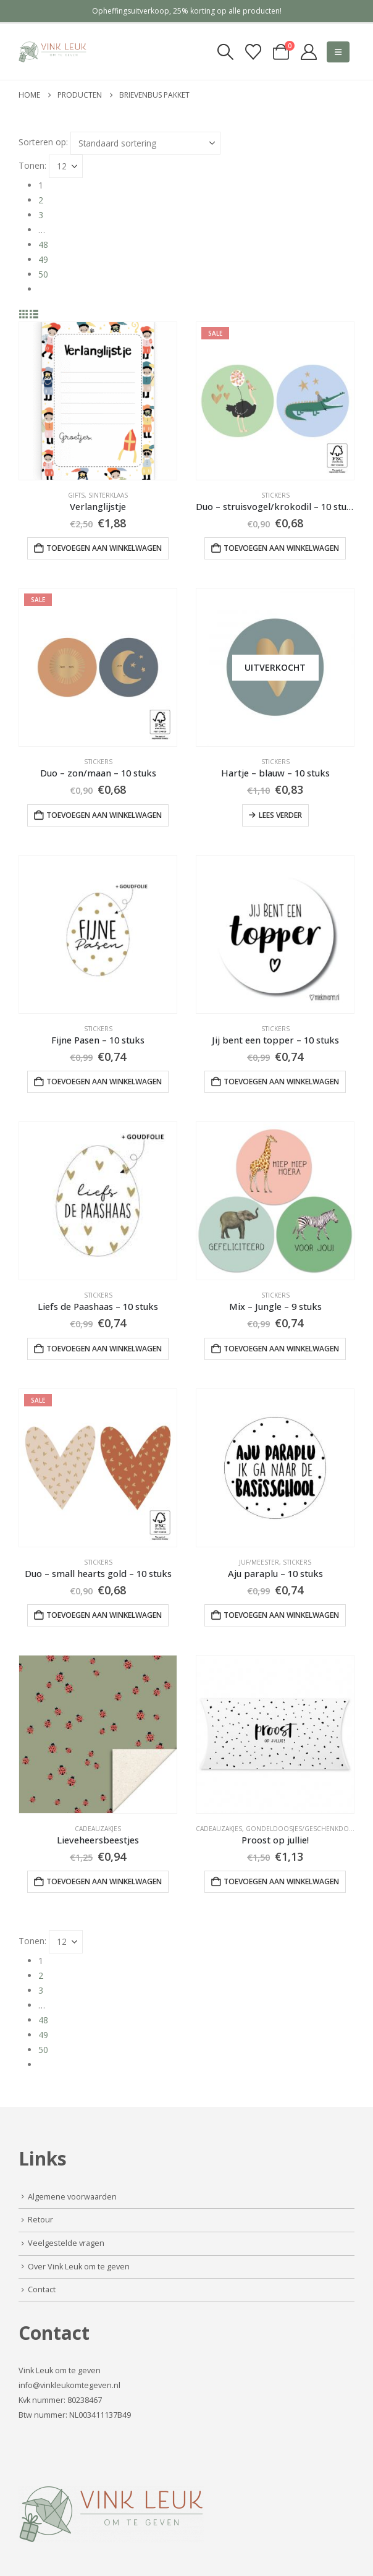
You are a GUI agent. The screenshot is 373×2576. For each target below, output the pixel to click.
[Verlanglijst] (252, 52)
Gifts (76, 495)
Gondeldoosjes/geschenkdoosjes (306, 1828)
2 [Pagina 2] (40, 200)
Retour (40, 2219)
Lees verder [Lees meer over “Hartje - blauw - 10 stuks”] (280, 815)
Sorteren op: (43, 142)
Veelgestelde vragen (66, 2243)
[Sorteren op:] (145, 143)
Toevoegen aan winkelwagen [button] (104, 548)
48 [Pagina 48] (43, 244)
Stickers (275, 495)
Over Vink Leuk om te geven (79, 2266)
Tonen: (32, 165)
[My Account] (309, 52)
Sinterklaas (108, 495)
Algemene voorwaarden (72, 2196)
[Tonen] (66, 166)
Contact (42, 2289)
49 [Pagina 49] (43, 259)
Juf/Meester (259, 1562)
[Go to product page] (98, 401)
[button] (225, 52)
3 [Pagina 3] (40, 215)
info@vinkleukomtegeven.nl (69, 2385)
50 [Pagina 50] (43, 274)
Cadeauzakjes (98, 1828)
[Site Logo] (52, 51)
